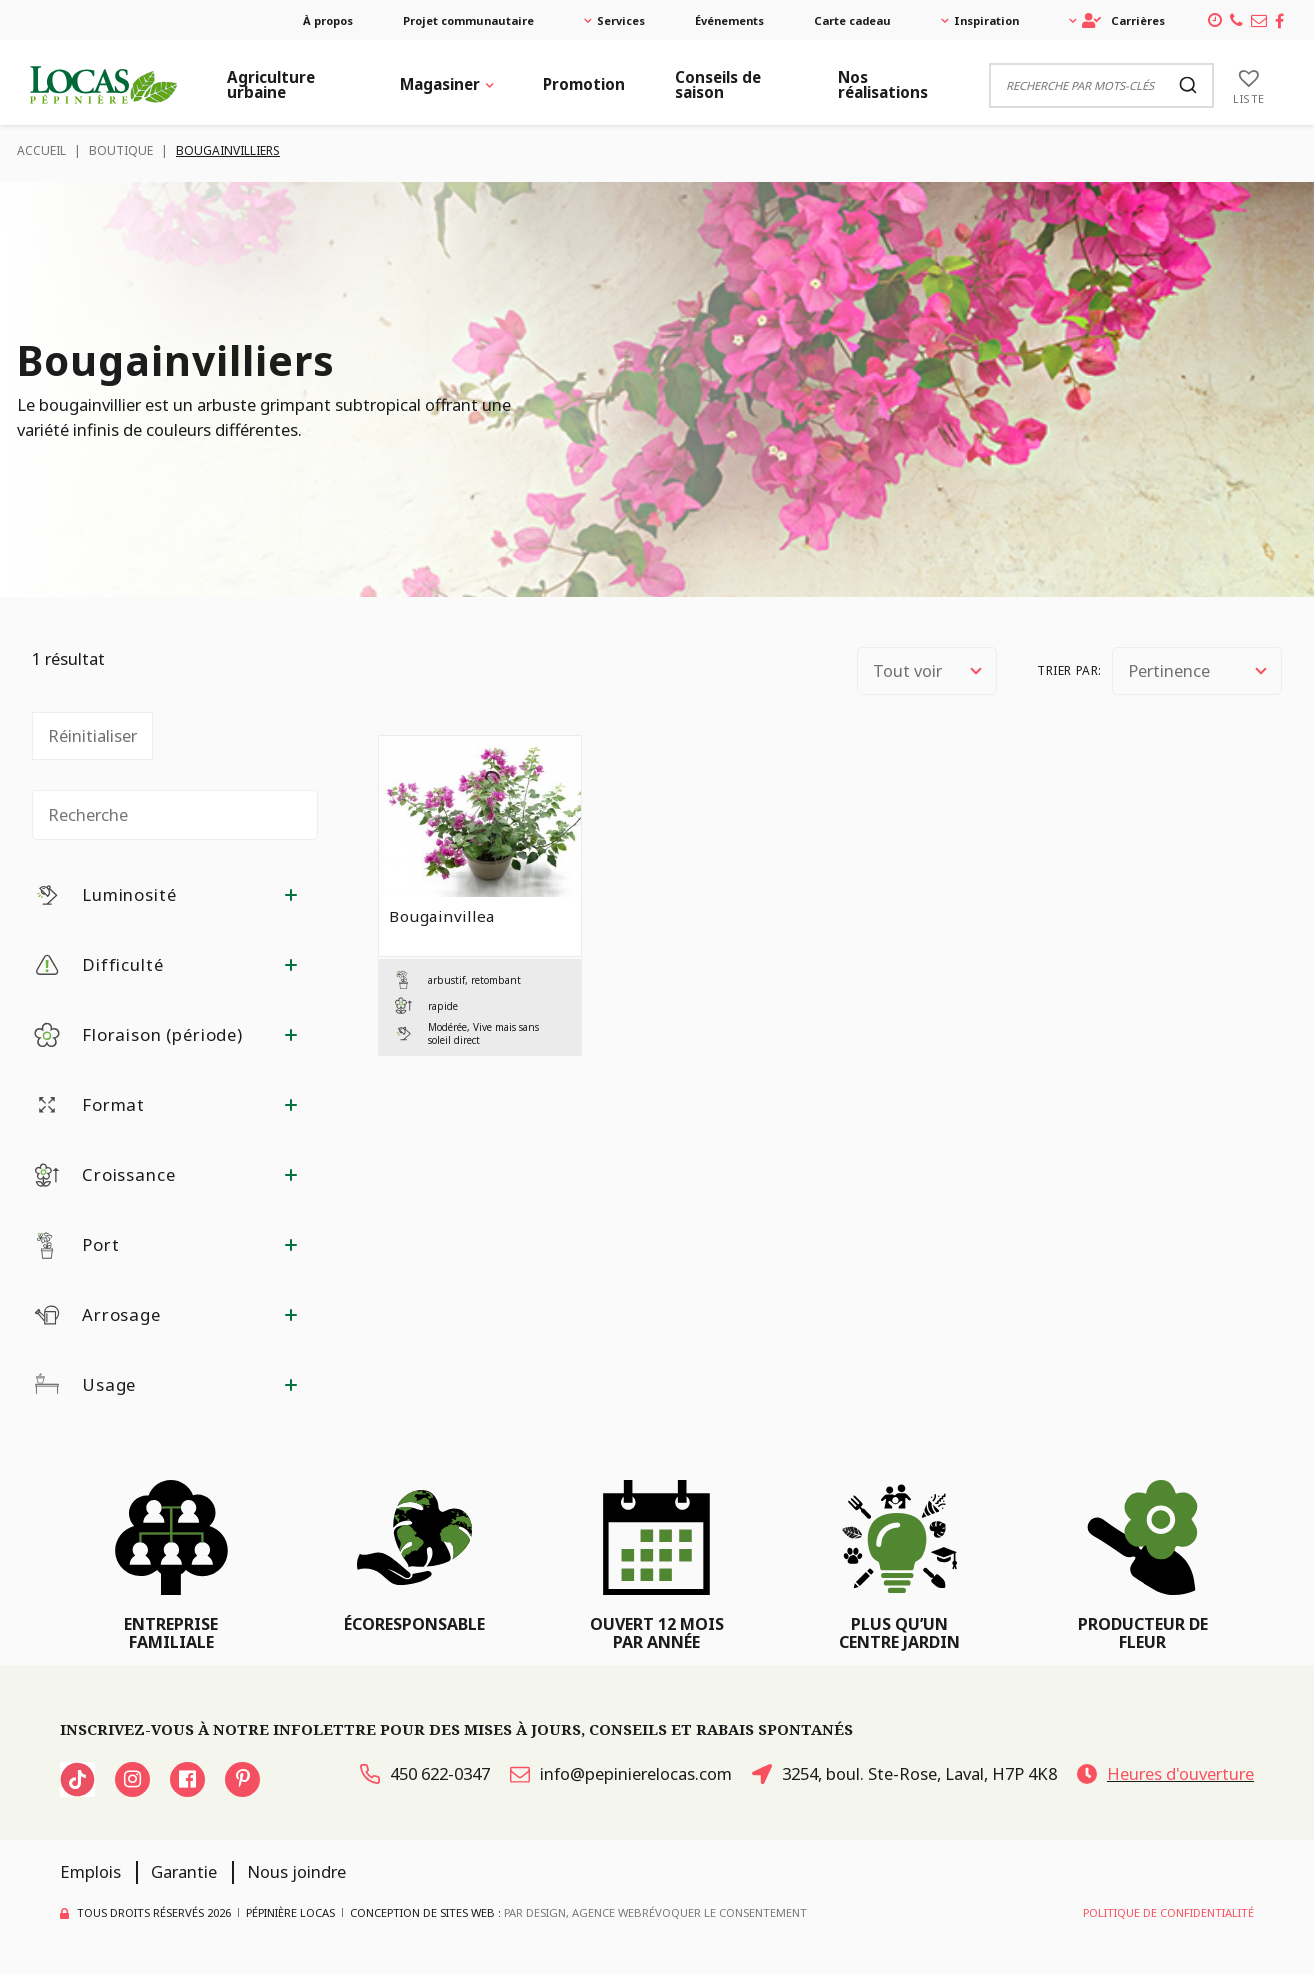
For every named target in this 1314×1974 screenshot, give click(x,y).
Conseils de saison (718, 84)
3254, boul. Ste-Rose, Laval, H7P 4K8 (904, 1773)
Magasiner (440, 84)
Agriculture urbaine (271, 84)
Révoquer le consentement (724, 1912)
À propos (328, 20)
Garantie (184, 1871)
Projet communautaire (468, 20)
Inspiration (986, 20)
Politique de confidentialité (1168, 1912)
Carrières (1123, 20)
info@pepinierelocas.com (621, 1773)
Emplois (90, 1871)
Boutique (121, 150)
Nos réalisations (883, 84)
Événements (729, 20)
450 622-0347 (425, 1773)
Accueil (41, 150)
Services (621, 20)
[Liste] (1249, 85)
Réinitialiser (92, 735)
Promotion (584, 84)
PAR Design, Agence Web (573, 1912)
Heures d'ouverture (1165, 1773)
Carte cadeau (852, 20)
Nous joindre (296, 1871)
